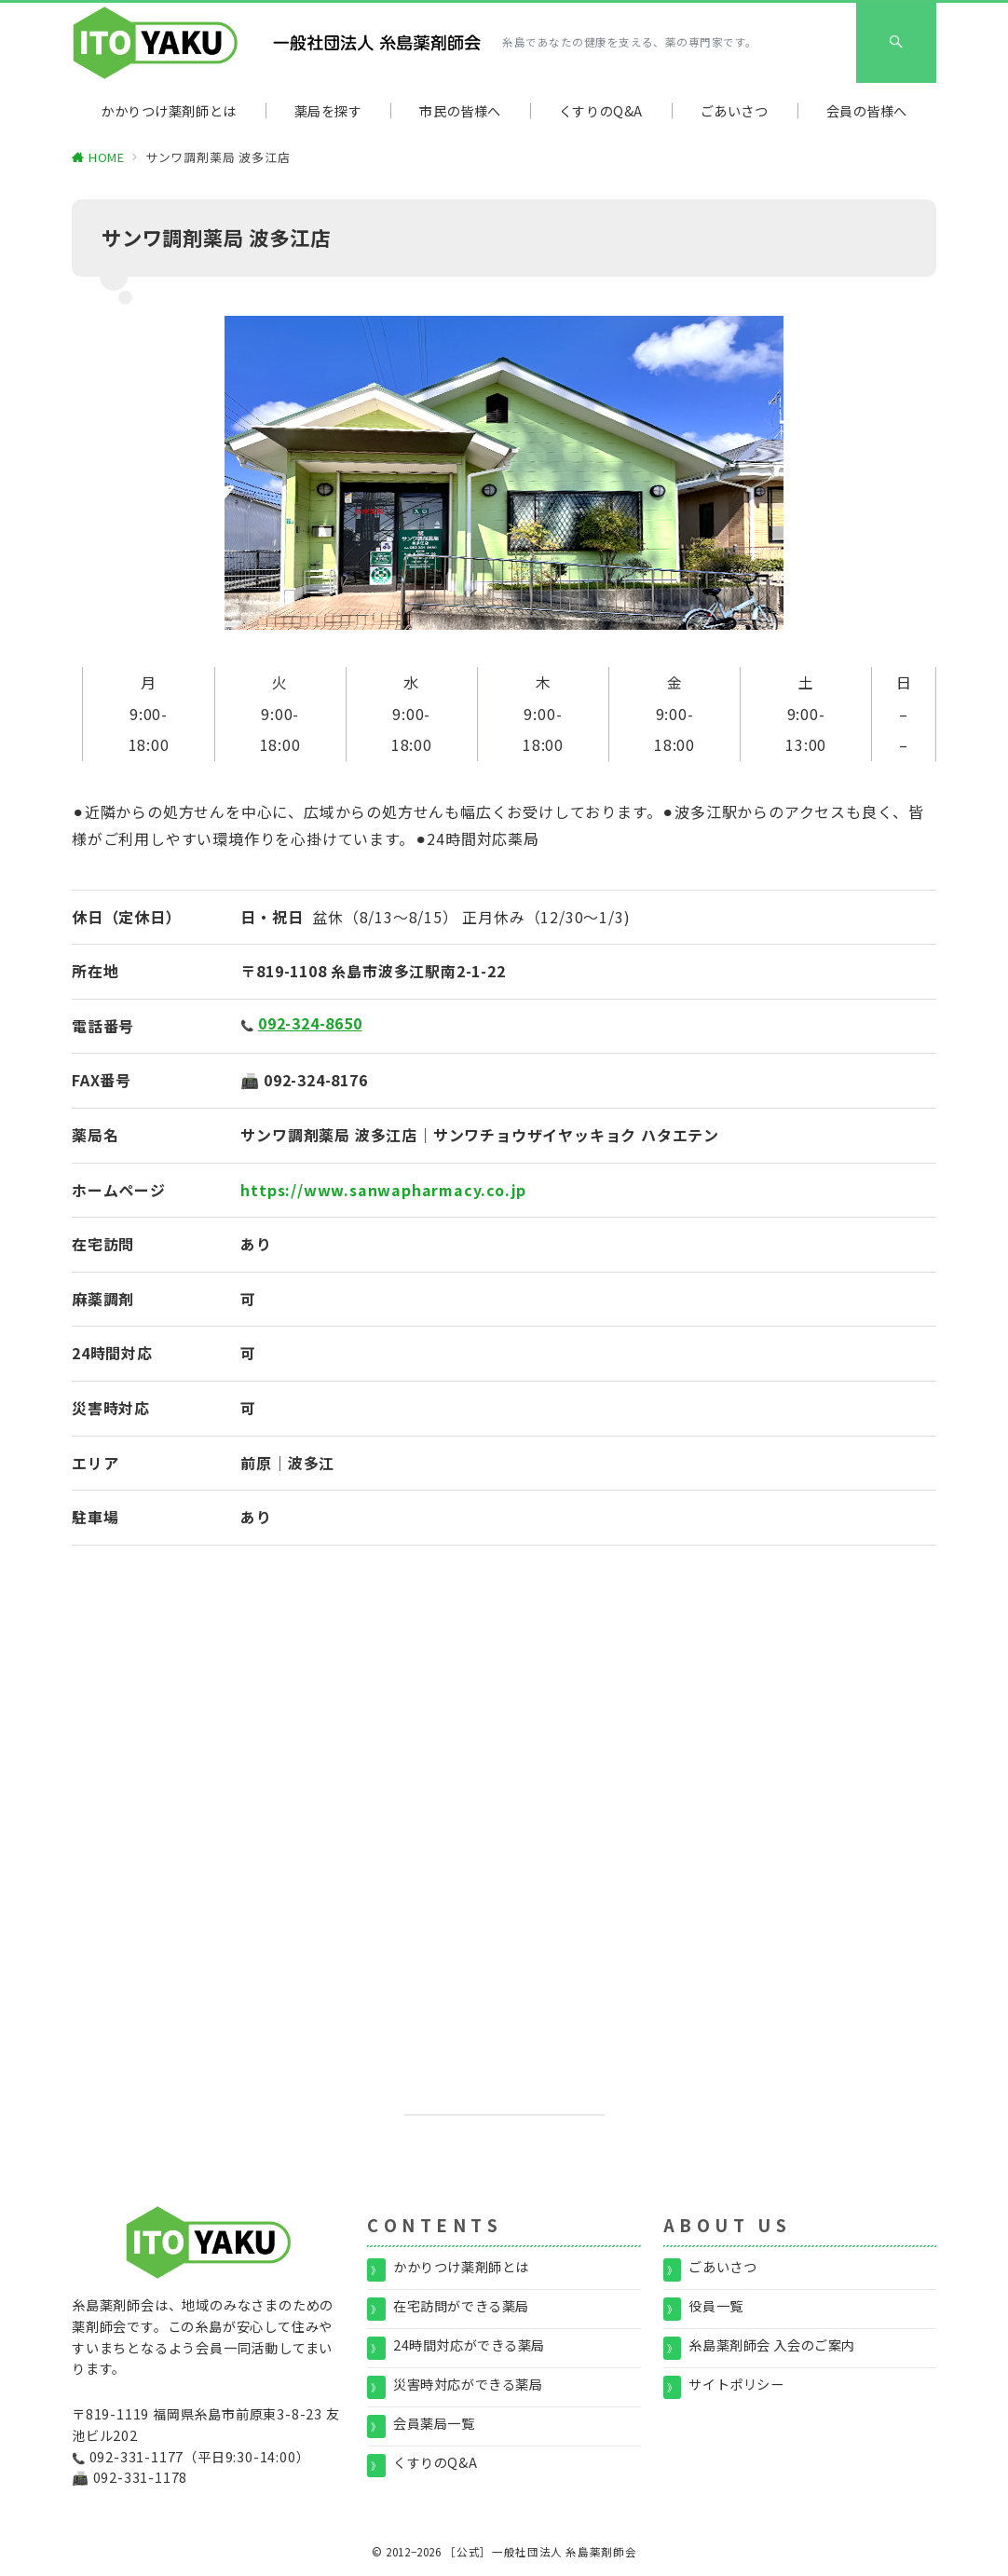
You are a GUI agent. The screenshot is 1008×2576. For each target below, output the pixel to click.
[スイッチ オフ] (896, 43)
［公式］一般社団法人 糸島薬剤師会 (540, 2551)
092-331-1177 (136, 2456)
